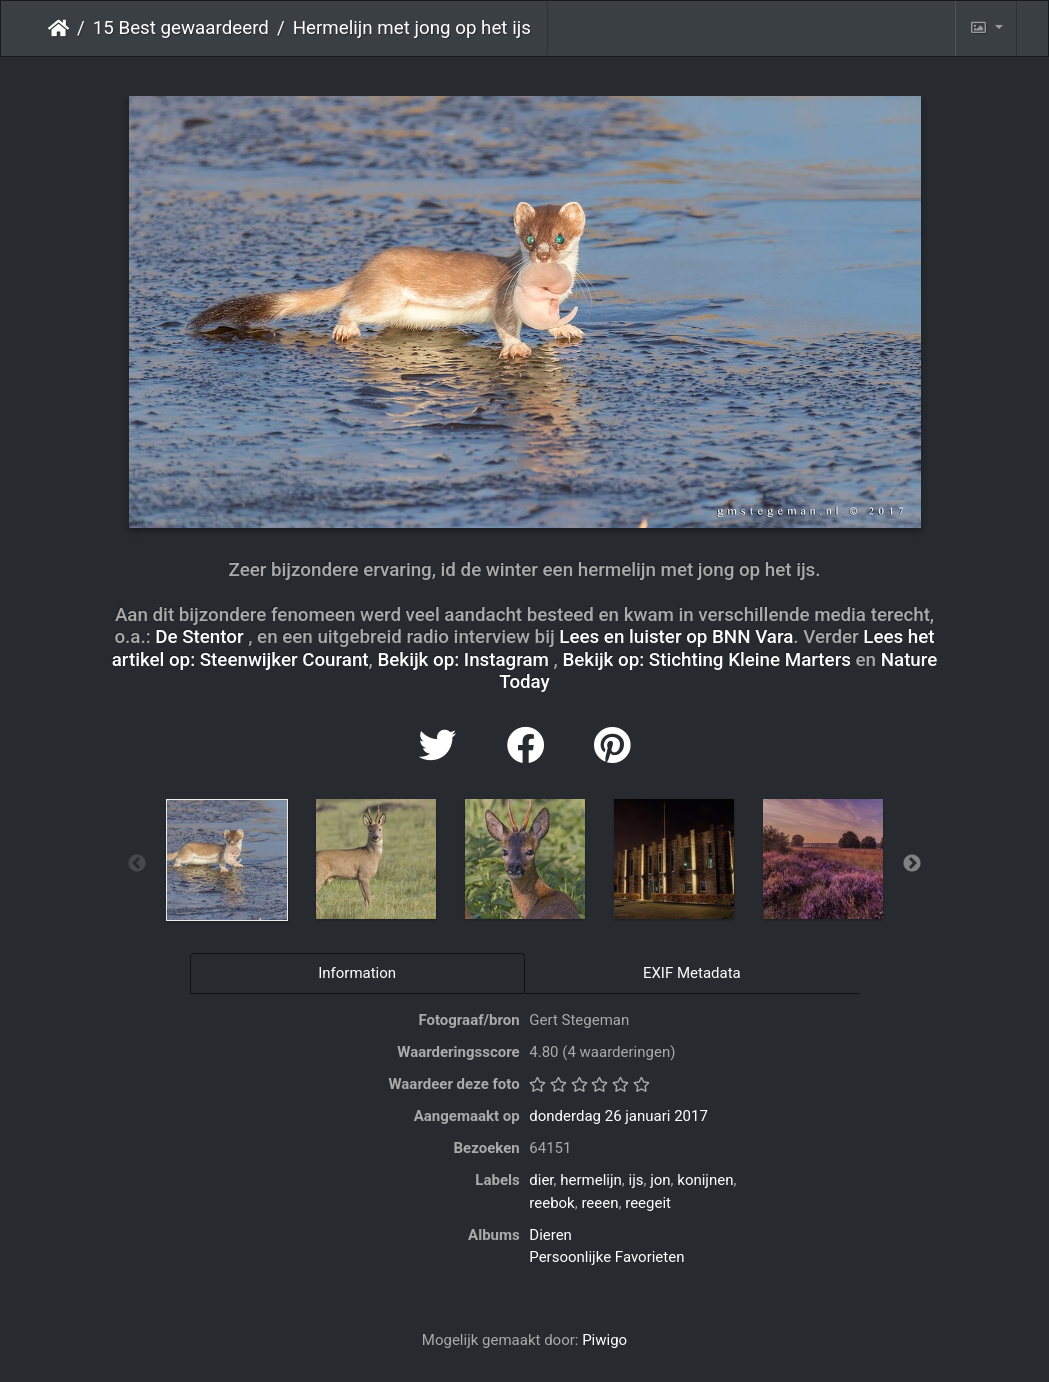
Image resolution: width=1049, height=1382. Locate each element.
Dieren (550, 1235)
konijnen (705, 1180)
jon (660, 1180)
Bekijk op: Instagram (462, 660)
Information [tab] (357, 973)
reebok (551, 1203)
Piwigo (604, 1340)
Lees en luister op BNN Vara (676, 637)
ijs (635, 1180)
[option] (226, 860)
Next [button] (912, 864)
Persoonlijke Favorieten (606, 1257)
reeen (599, 1203)
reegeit (648, 1203)
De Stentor (199, 637)
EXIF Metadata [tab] (692, 973)
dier (541, 1180)
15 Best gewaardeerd (181, 28)
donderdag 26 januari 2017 (618, 1116)
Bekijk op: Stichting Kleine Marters (706, 660)
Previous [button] (137, 864)
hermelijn (591, 1180)
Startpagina (58, 28)
